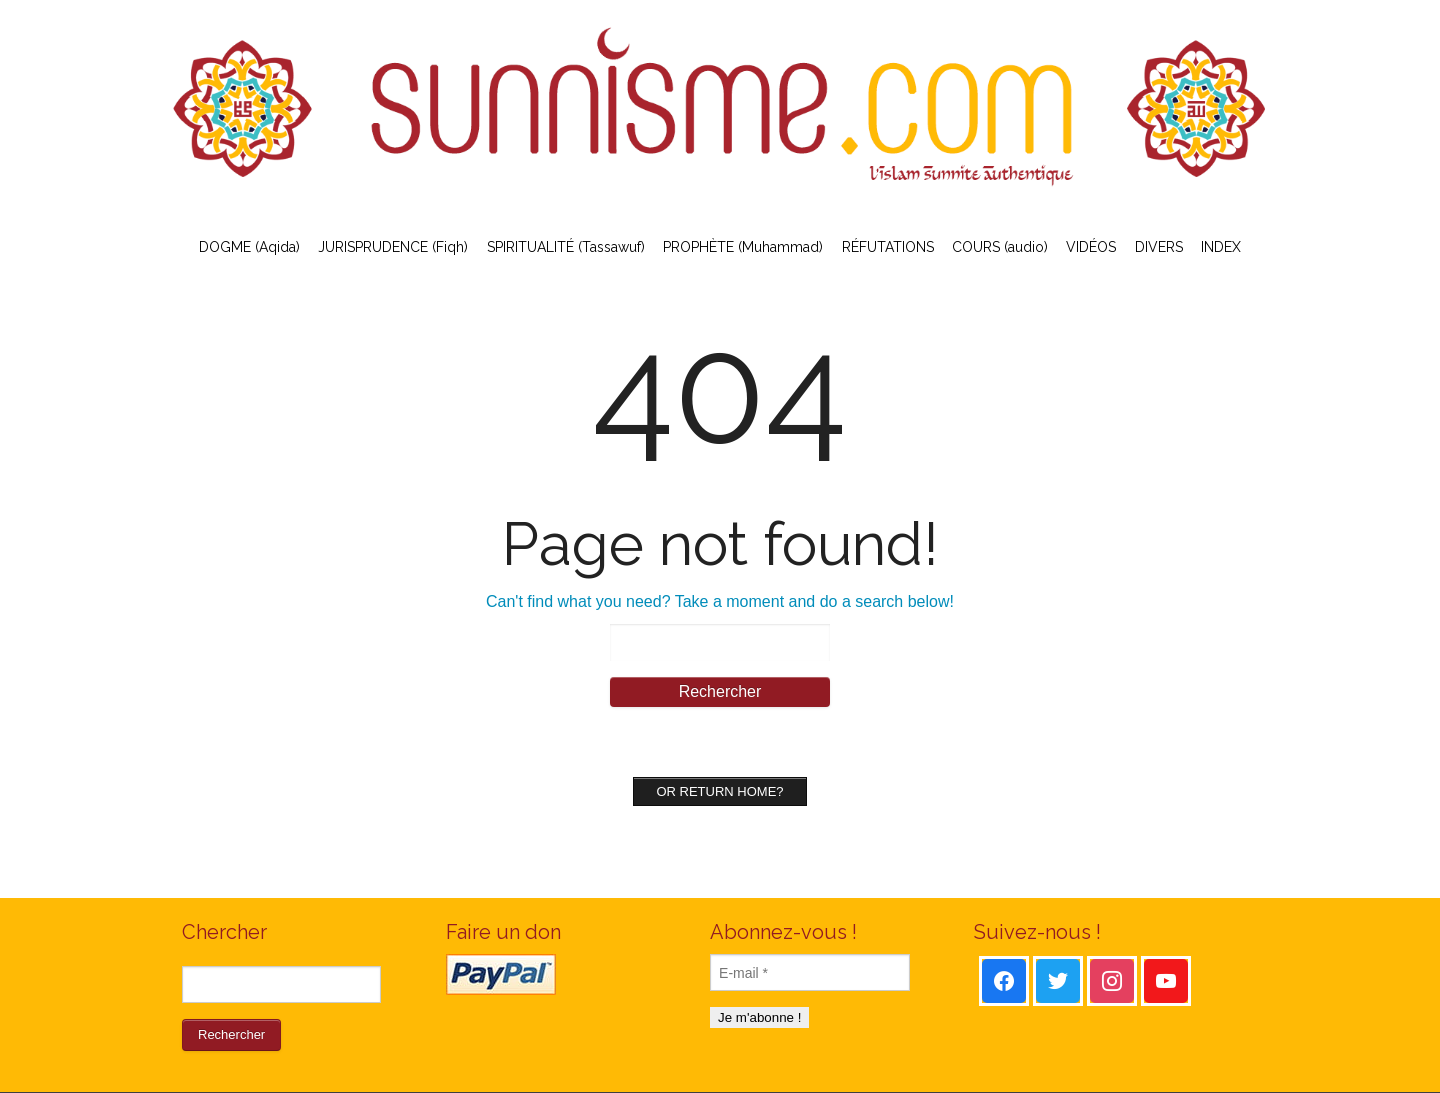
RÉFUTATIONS (888, 247)
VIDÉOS (1091, 247)
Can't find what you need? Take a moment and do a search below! (720, 601)
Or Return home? (719, 791)
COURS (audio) (1000, 247)
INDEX (1221, 247)
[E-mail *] (810, 972)
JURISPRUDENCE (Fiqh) (393, 247)
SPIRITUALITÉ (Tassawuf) (566, 247)
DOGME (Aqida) (249, 247)
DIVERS (1159, 247)
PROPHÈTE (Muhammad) (743, 247)
